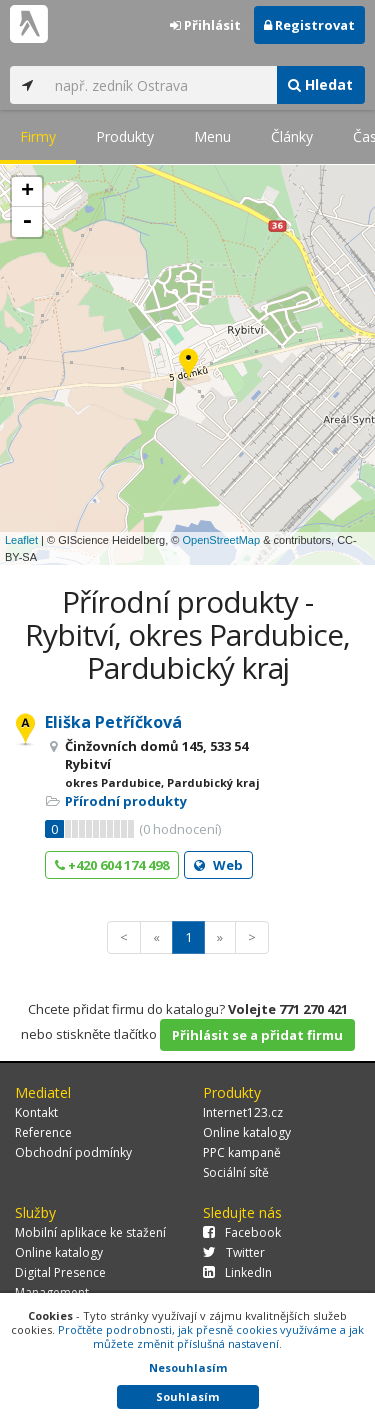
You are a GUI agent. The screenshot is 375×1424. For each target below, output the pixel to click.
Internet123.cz (243, 1112)
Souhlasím (187, 1396)
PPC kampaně (242, 1152)
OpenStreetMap (221, 540)
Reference (43, 1132)
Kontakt (36, 1112)
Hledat (320, 84)
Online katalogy (247, 1132)
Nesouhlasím (188, 1367)
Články (292, 136)
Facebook (242, 1232)
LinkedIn (237, 1272)
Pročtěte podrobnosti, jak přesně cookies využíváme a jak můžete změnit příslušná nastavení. (211, 1336)
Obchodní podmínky (73, 1152)
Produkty (125, 136)
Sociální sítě (236, 1172)
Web (218, 865)
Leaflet (21, 540)
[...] (160, 85)
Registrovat (309, 25)
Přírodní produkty (126, 801)
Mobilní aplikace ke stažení (90, 1232)
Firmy (38, 136)
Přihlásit (205, 25)
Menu (212, 136)
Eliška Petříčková (113, 722)
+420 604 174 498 (112, 865)
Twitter (234, 1252)
